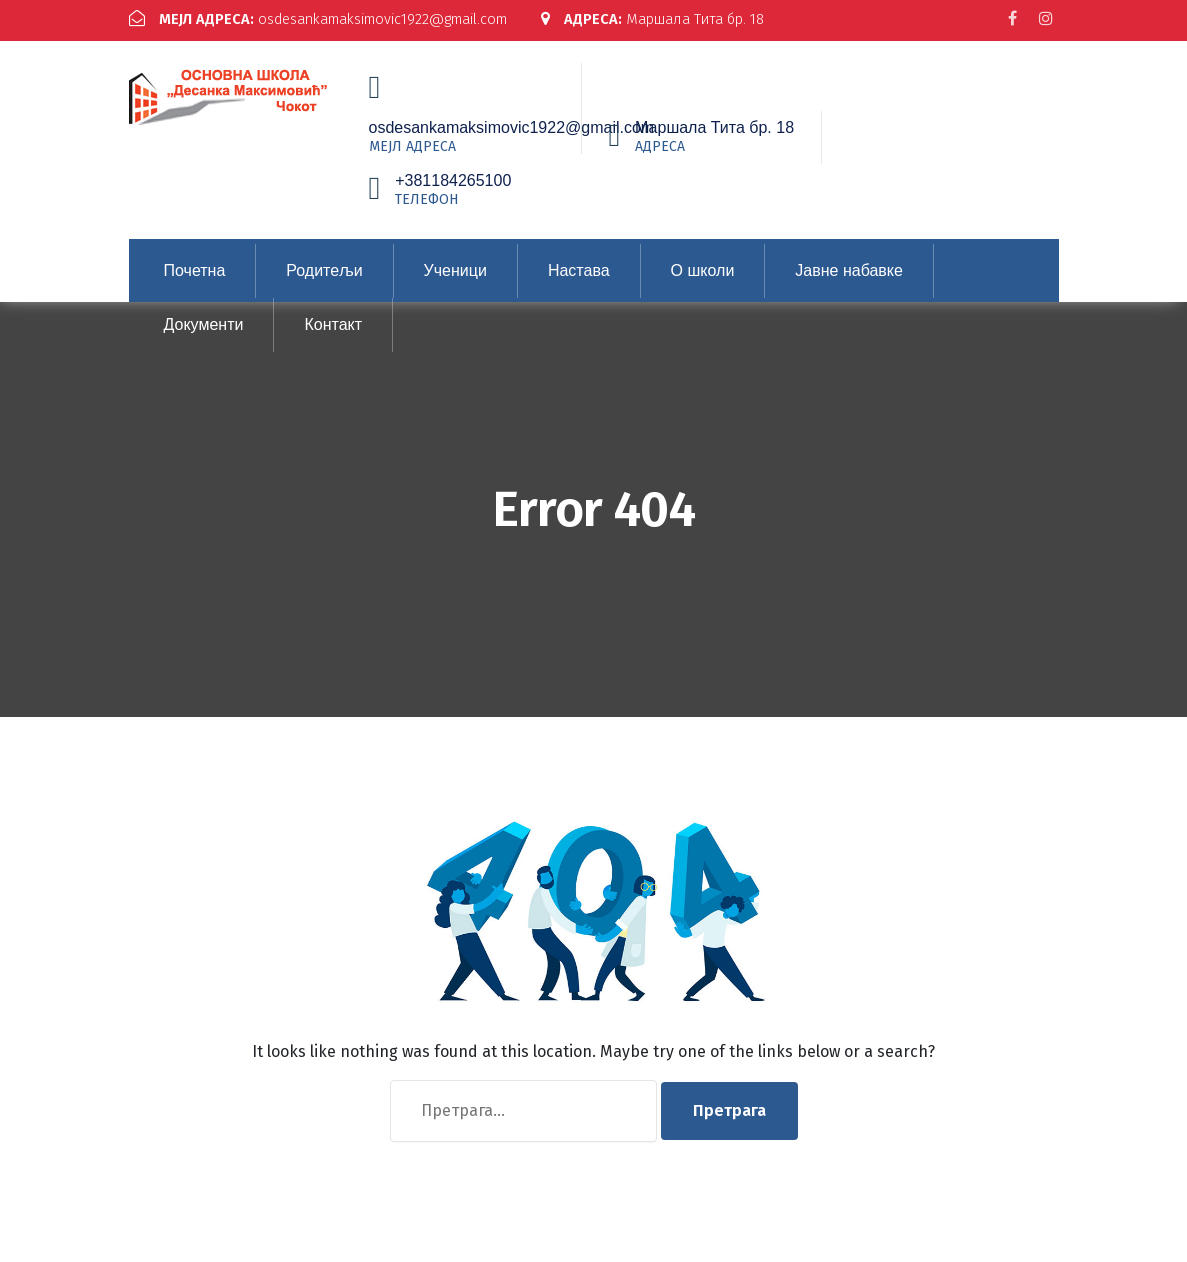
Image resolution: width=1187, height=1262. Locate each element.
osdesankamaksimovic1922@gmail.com (327, 19)
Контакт (333, 337)
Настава (579, 283)
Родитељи (324, 283)
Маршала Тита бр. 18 (246, 36)
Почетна (195, 283)
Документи (204, 337)
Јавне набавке (849, 283)
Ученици (455, 283)
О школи (703, 283)
